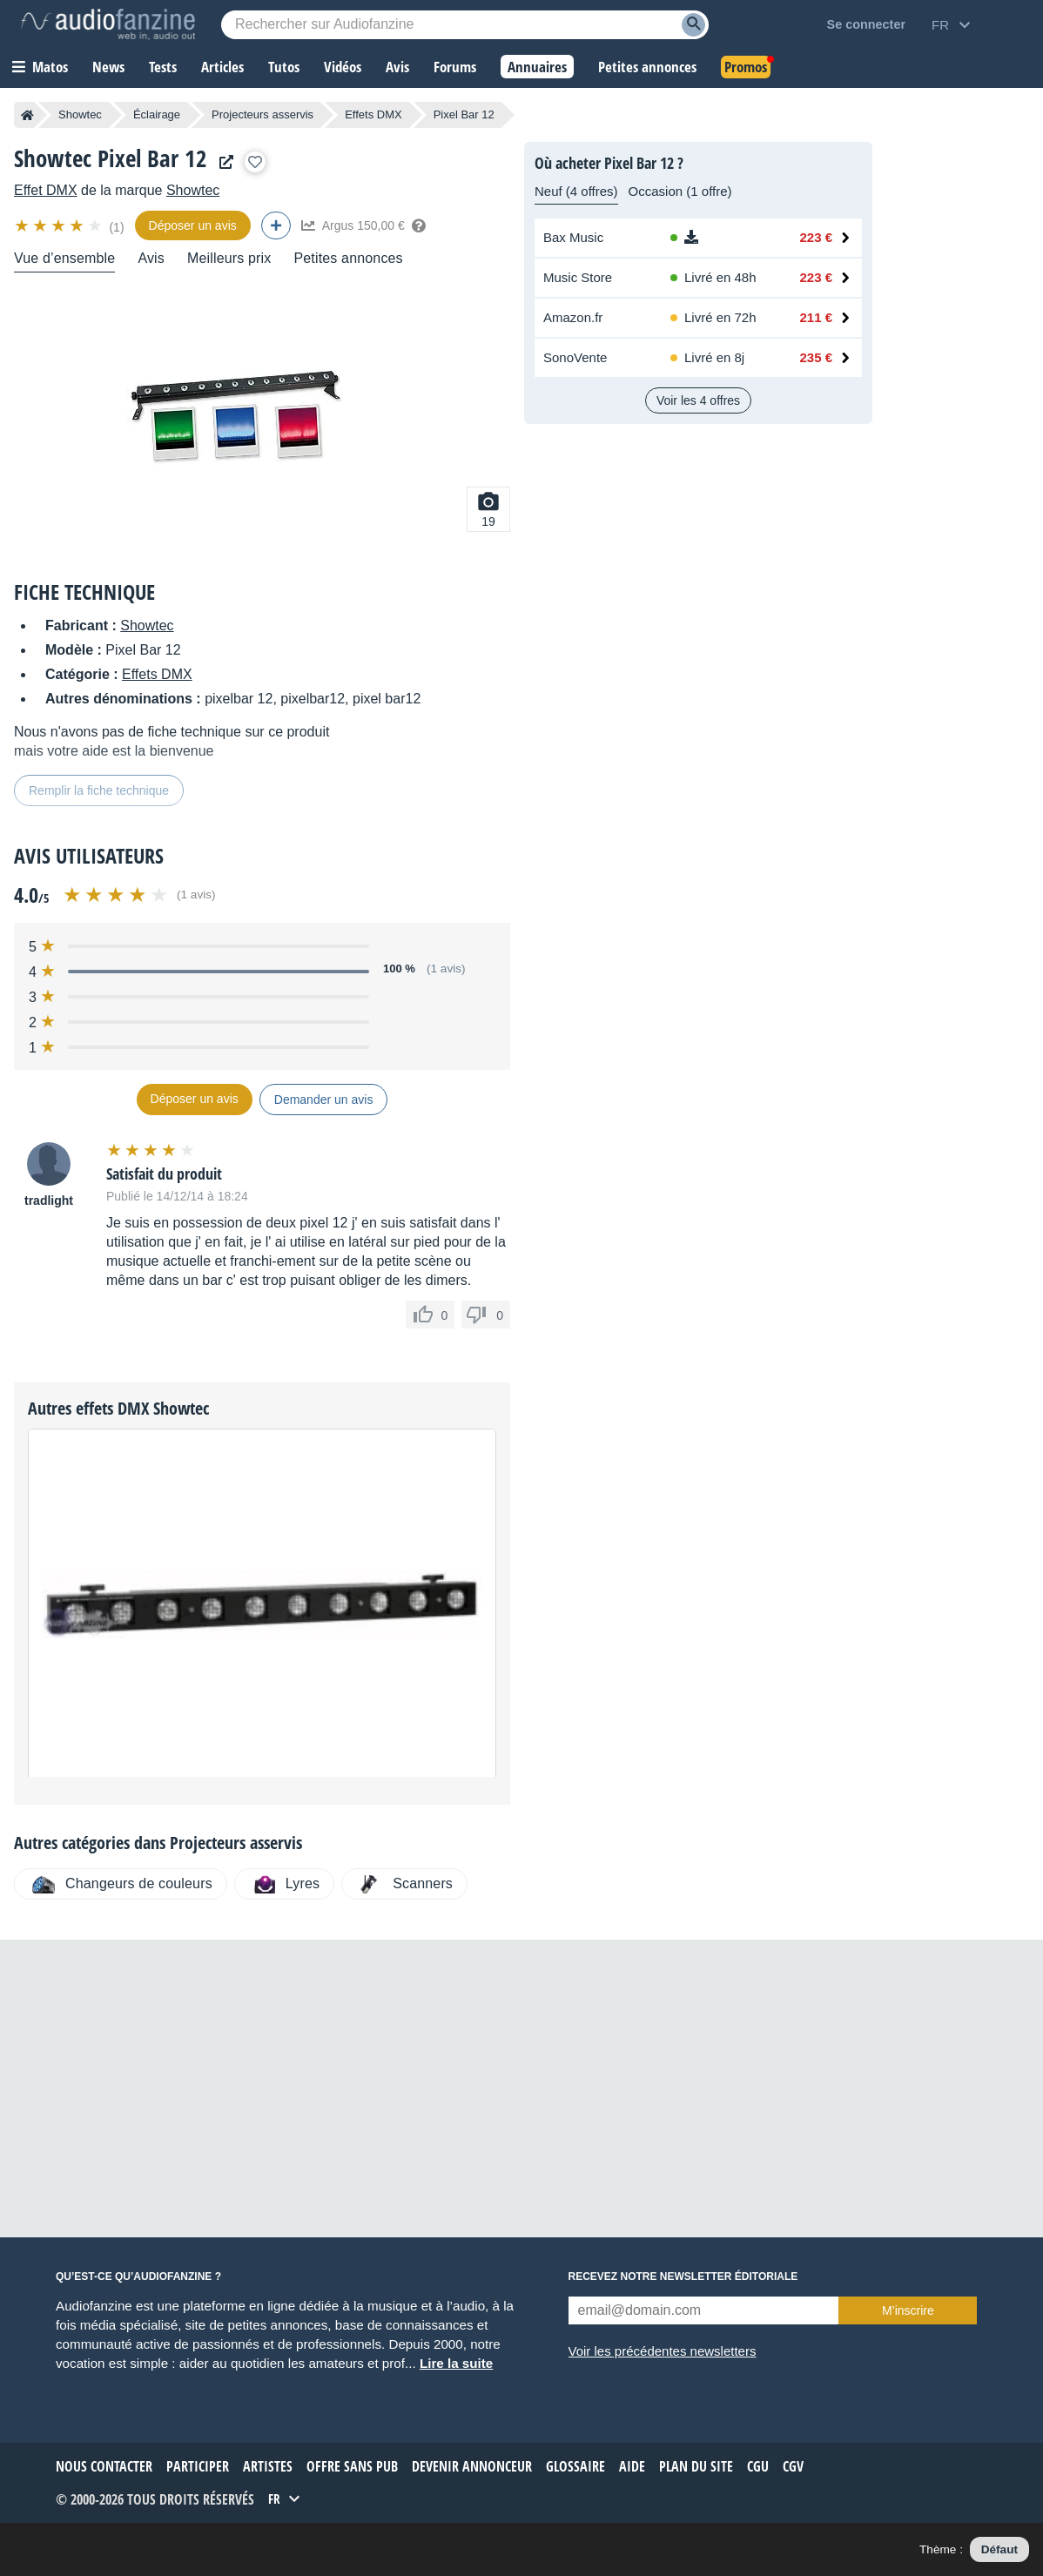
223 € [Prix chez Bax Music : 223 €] (815, 237)
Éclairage (156, 114)
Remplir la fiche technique (99, 790)
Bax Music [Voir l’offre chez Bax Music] (573, 237)
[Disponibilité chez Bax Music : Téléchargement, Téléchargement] (718, 237)
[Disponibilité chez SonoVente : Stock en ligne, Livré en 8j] (718, 357)
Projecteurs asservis (262, 114)
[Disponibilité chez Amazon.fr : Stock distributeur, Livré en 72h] (718, 317)
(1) (116, 227)
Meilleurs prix (229, 258)
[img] (59, 225)
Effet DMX (45, 190)
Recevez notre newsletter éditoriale (683, 2276)
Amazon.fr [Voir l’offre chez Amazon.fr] (572, 317)
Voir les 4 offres (698, 400)
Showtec (80, 114)
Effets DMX (373, 114)
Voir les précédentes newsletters (663, 2351)
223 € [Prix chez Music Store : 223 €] (815, 277)
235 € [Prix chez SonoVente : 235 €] (815, 357)
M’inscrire (908, 2310)
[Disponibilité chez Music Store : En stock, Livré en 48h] (718, 277)
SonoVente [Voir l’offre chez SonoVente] (575, 357)
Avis (151, 258)
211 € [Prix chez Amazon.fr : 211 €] (815, 317)
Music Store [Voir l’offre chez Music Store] (577, 277)
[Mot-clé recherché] (465, 24)
